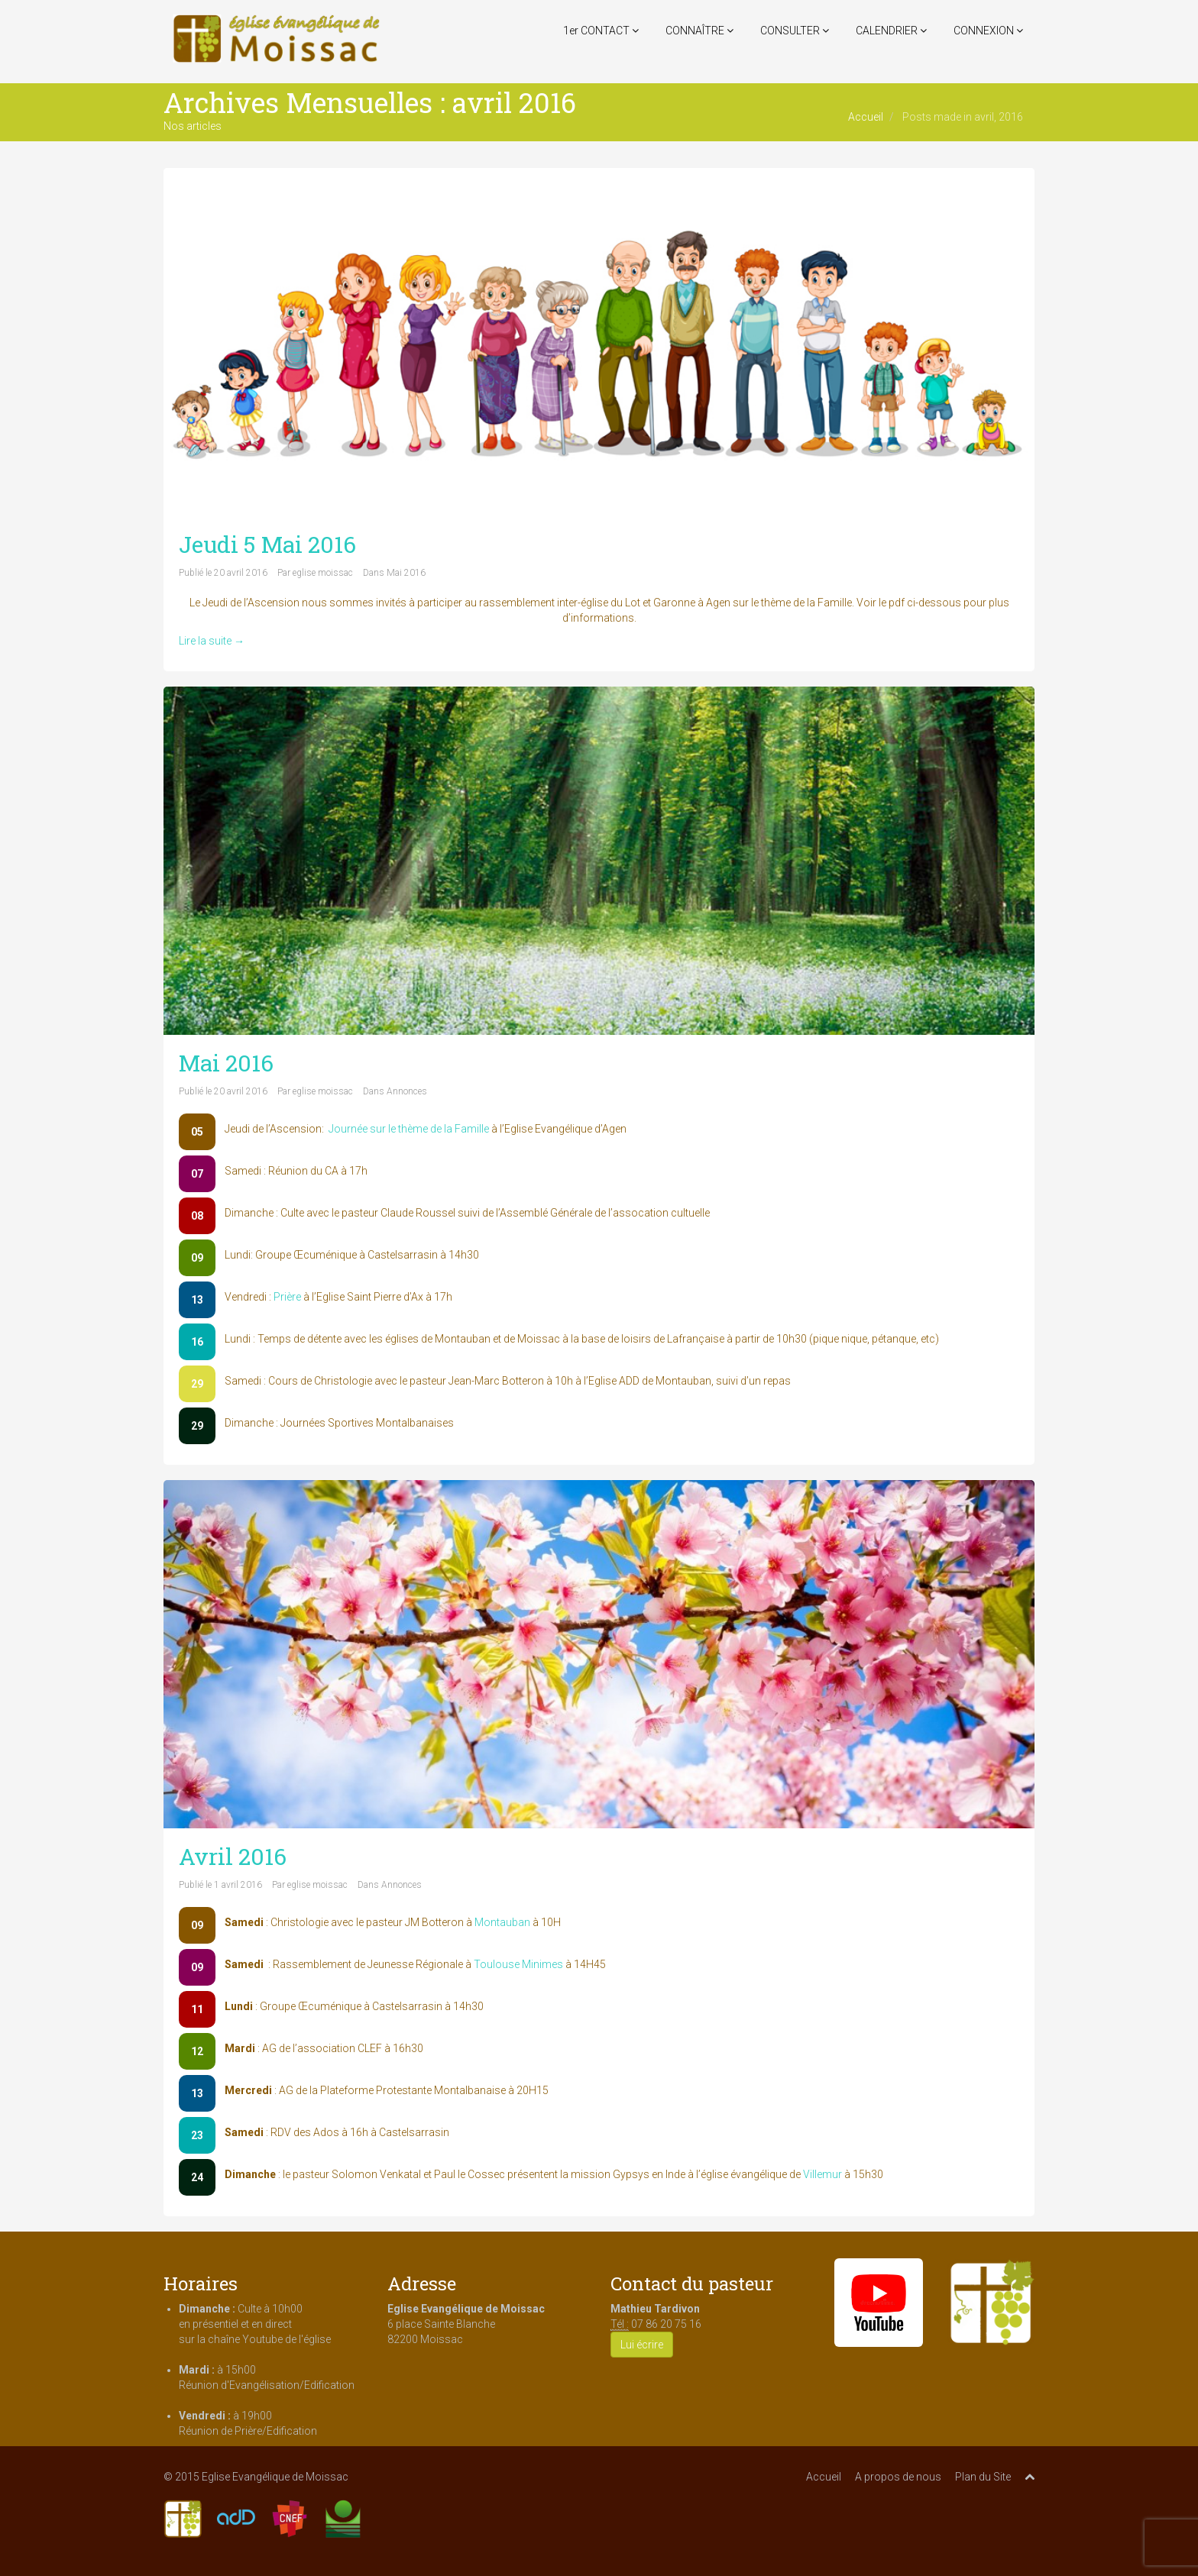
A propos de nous (898, 2477)
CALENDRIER (891, 30)
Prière (287, 1297)
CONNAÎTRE (699, 30)
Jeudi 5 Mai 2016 (267, 544)
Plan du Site (983, 2477)
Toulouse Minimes (518, 1964)
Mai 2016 (406, 572)
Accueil (865, 117)
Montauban (502, 1922)
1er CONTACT (601, 30)
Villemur (822, 2174)
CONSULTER (794, 30)
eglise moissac (323, 572)
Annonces (407, 1091)
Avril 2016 (233, 1856)
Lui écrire (641, 2344)
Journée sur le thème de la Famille (409, 1129)
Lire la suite (211, 641)
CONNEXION (988, 30)
